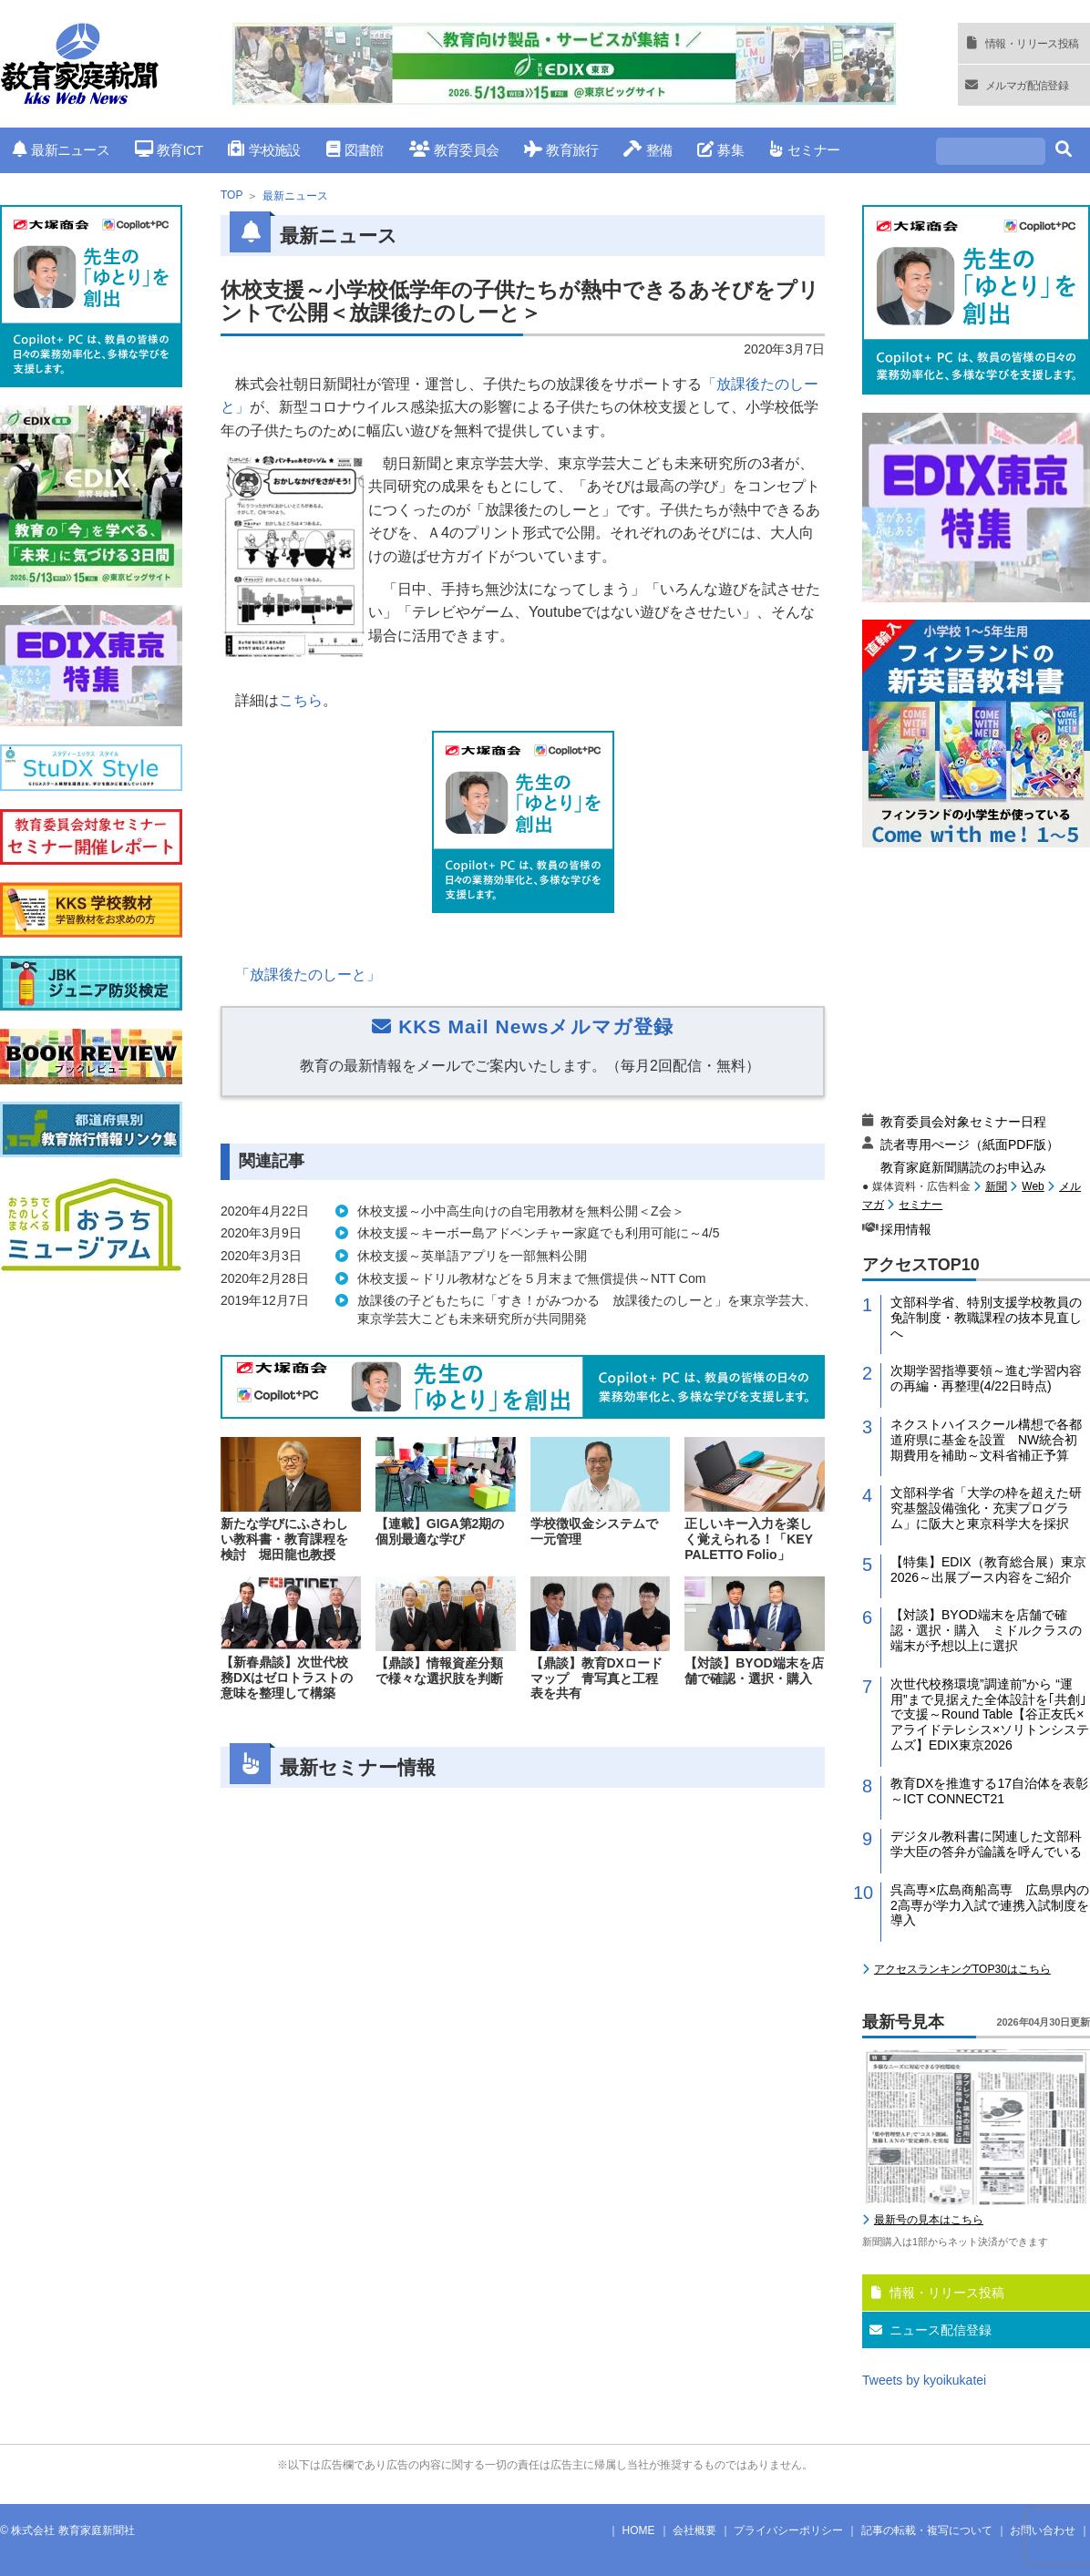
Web (1033, 1186)
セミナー (804, 150)
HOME (638, 2530)
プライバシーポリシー (788, 2530)
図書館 (355, 150)
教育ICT (169, 150)
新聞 (996, 1186)
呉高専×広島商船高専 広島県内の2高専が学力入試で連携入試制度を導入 (989, 1905)
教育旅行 (561, 150)
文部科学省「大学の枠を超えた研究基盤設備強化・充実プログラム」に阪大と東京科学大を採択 (986, 1508)
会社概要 (694, 2530)
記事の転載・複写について (926, 2530)
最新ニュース (61, 150)
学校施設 (264, 150)
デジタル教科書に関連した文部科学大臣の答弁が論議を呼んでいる (986, 1844)
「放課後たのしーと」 (308, 974)
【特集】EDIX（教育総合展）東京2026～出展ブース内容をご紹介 (988, 1570)
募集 (720, 150)
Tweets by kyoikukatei (924, 2380)
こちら (301, 700)
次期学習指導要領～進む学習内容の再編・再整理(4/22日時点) (986, 1378)
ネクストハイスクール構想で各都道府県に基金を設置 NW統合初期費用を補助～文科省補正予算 (986, 1439)
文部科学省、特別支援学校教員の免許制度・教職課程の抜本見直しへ (986, 1317)
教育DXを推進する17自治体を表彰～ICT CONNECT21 (989, 1791)
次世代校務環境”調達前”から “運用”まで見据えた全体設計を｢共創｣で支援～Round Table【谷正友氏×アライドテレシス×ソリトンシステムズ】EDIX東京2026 (989, 1714)
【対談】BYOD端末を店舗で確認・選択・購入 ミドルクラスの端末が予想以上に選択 (986, 1630)
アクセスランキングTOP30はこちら (962, 1969)
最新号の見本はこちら (928, 2219)
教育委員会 (454, 150)
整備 (647, 150)
